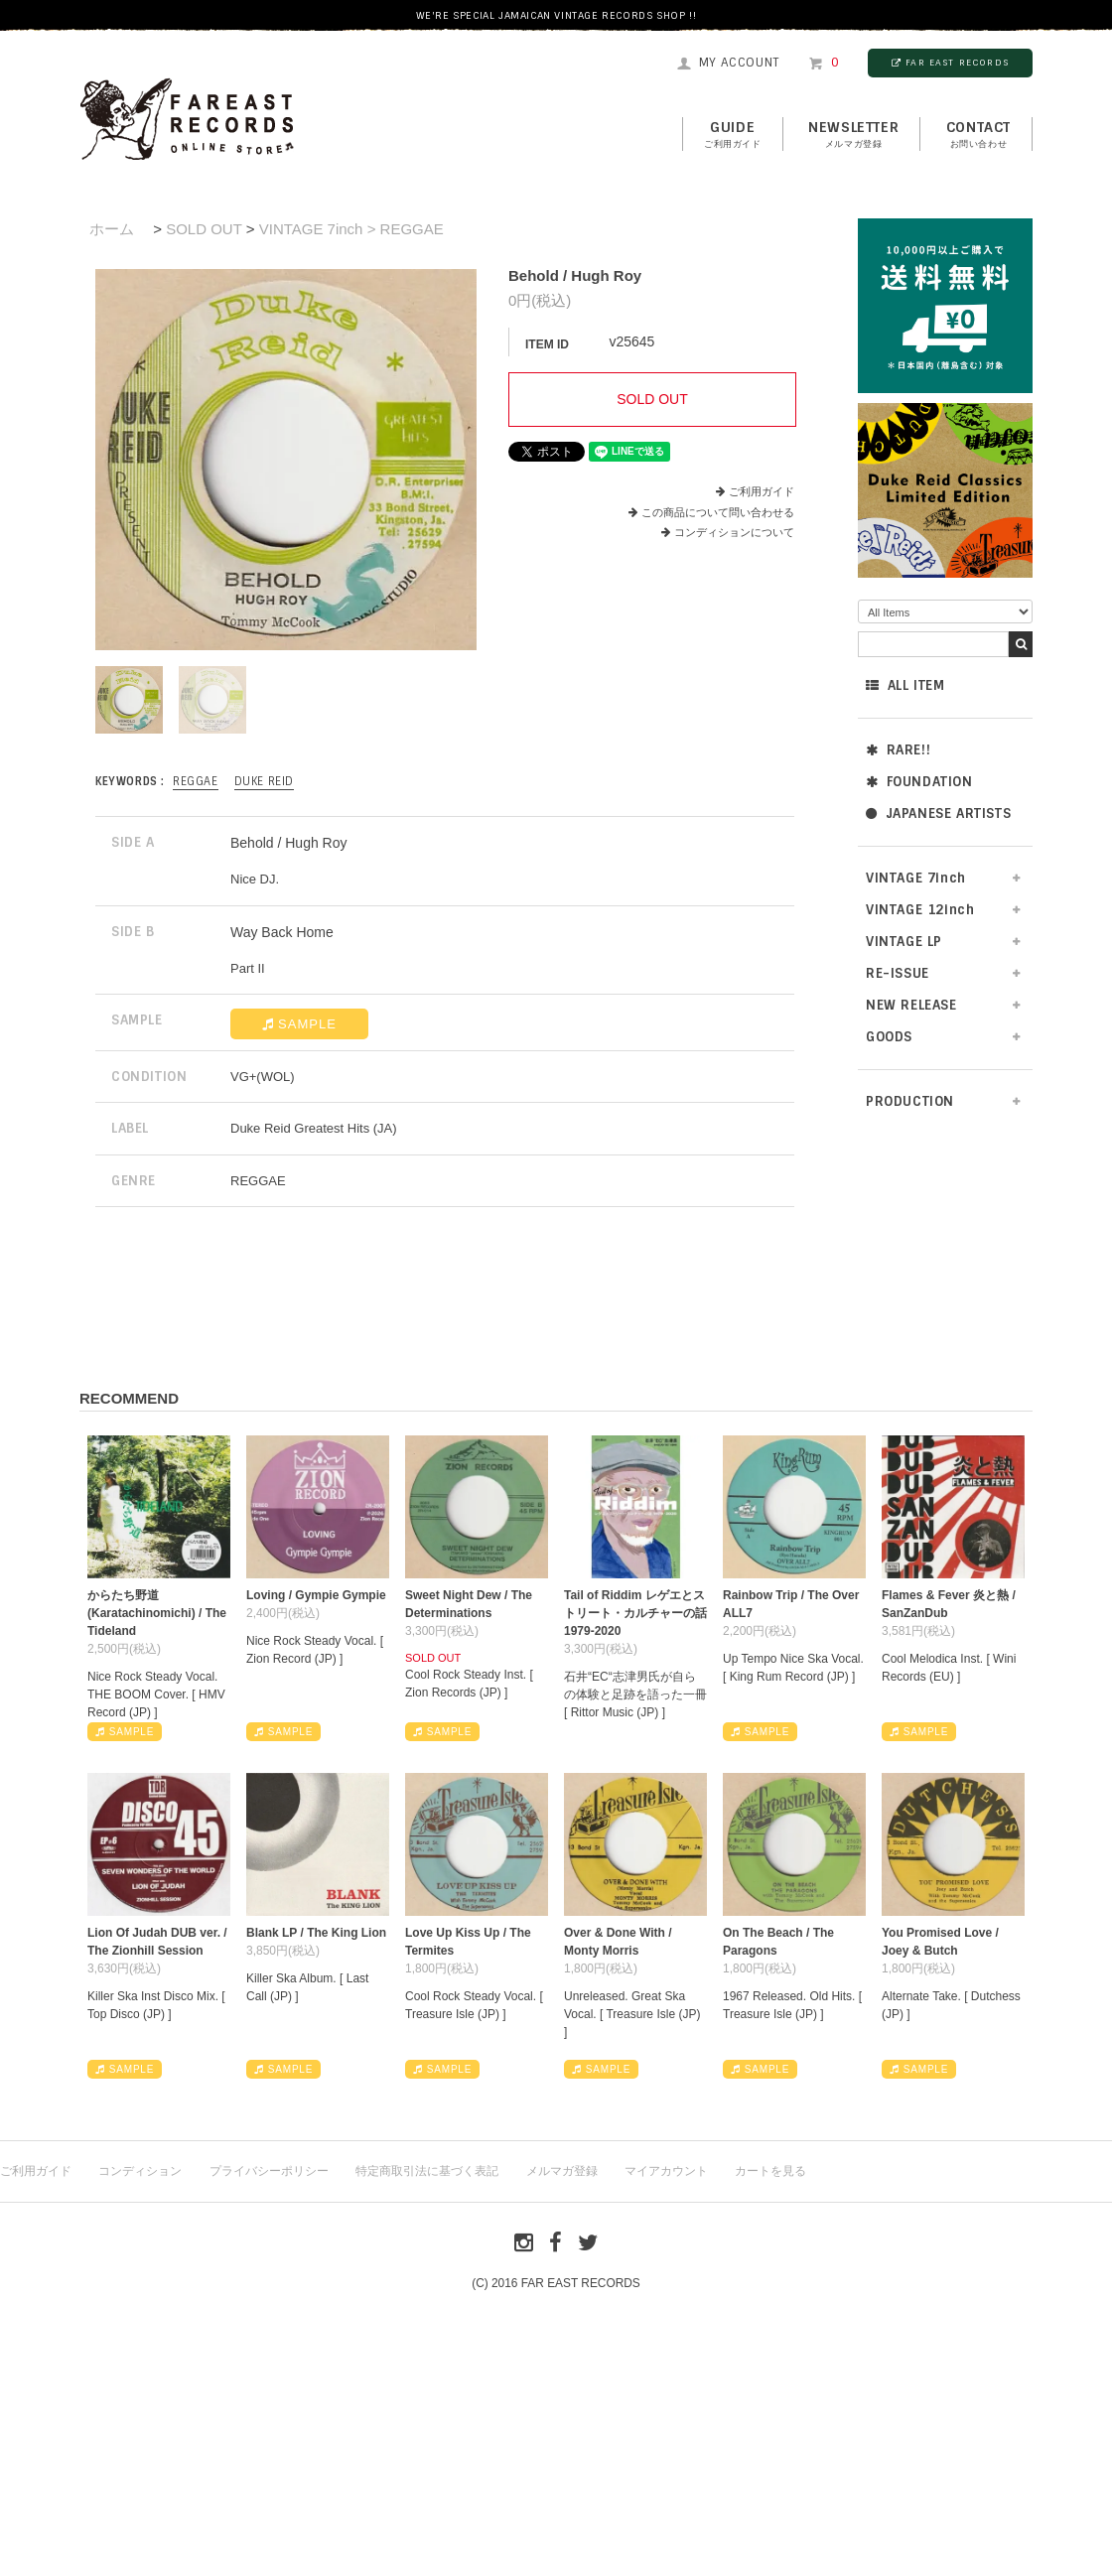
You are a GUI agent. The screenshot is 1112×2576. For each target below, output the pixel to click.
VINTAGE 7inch (916, 878)
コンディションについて (727, 532)
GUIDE (733, 135)
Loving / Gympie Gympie (316, 1595)
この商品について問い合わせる (717, 512)
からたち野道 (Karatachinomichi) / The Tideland (156, 1613)
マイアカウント (666, 2171)
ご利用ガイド (761, 491)
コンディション (140, 2171)
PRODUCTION (910, 1101)
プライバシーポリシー (269, 2171)
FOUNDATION (919, 781)
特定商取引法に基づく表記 (426, 2171)
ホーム (111, 228)
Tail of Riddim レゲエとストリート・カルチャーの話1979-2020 (635, 1613)
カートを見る (770, 2171)
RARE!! (898, 750)
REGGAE (195, 781)
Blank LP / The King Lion (316, 1933)
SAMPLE (299, 1024)
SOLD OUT (203, 228)
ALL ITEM (905, 685)
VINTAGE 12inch (920, 909)
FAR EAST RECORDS (950, 62)
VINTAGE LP (904, 941)
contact (978, 135)
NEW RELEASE (911, 1005)
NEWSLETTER (853, 135)
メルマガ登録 (562, 2171)
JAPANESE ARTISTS (938, 813)
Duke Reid (264, 781)
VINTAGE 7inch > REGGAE (351, 228)
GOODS (889, 1036)
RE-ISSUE (897, 973)
